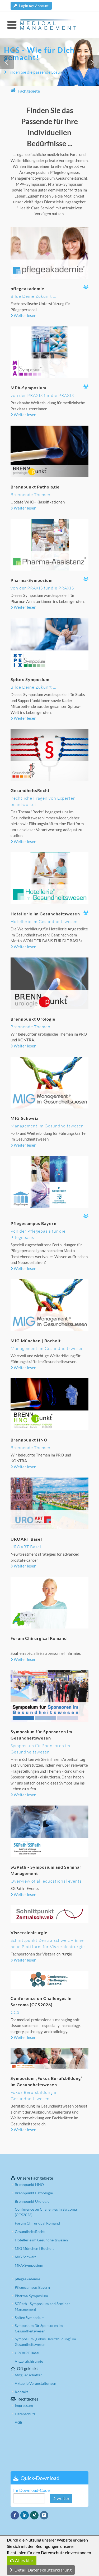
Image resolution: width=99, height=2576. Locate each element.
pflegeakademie (27, 2279)
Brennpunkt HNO (29, 2184)
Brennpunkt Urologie (32, 2201)
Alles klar (22, 2560)
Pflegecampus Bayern (32, 2287)
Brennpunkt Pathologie (34, 2193)
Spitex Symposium (30, 2317)
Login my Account (31, 6)
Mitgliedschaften (29, 2375)
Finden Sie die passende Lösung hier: (38, 72)
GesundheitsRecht (30, 2231)
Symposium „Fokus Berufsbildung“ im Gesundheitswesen (45, 2342)
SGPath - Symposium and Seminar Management (42, 2306)
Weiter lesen (23, 315)
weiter (61, 2498)
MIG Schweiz (25, 2257)
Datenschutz (25, 2414)
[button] (7, 62)
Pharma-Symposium (31, 2295)
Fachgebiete (25, 90)
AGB (18, 2422)
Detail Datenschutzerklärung (41, 2569)
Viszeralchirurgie (29, 2361)
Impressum (24, 2405)
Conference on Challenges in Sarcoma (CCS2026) (46, 2212)
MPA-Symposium (29, 2265)
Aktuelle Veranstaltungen (35, 2383)
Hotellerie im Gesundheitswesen (41, 2240)
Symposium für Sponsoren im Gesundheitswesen (39, 2328)
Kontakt (21, 2392)
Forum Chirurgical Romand (37, 2223)
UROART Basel (27, 2353)
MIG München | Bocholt (34, 2248)
